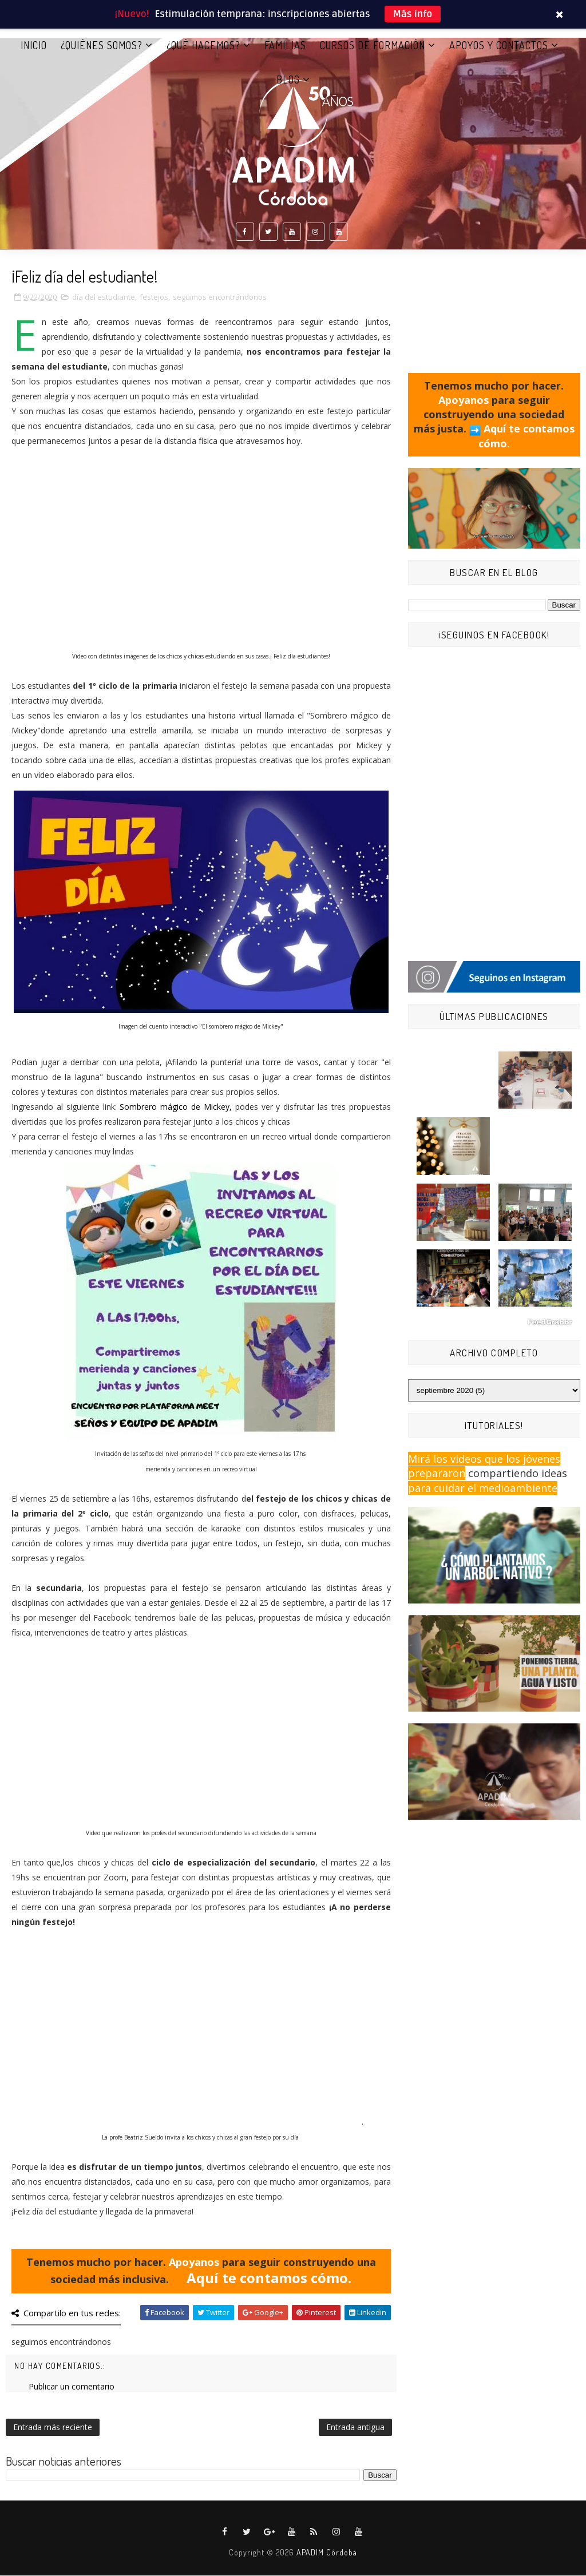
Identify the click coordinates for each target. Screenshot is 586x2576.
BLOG (288, 79)
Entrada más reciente (52, 2427)
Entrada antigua (355, 2427)
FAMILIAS (285, 45)
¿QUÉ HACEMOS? (203, 45)
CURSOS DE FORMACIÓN (372, 45)
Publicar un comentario (71, 2386)
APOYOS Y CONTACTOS (498, 45)
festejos (154, 297)
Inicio (34, 45)
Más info (413, 14)
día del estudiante (103, 297)
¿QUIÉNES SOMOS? (101, 45)
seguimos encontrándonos (220, 297)
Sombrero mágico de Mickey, (176, 1107)
